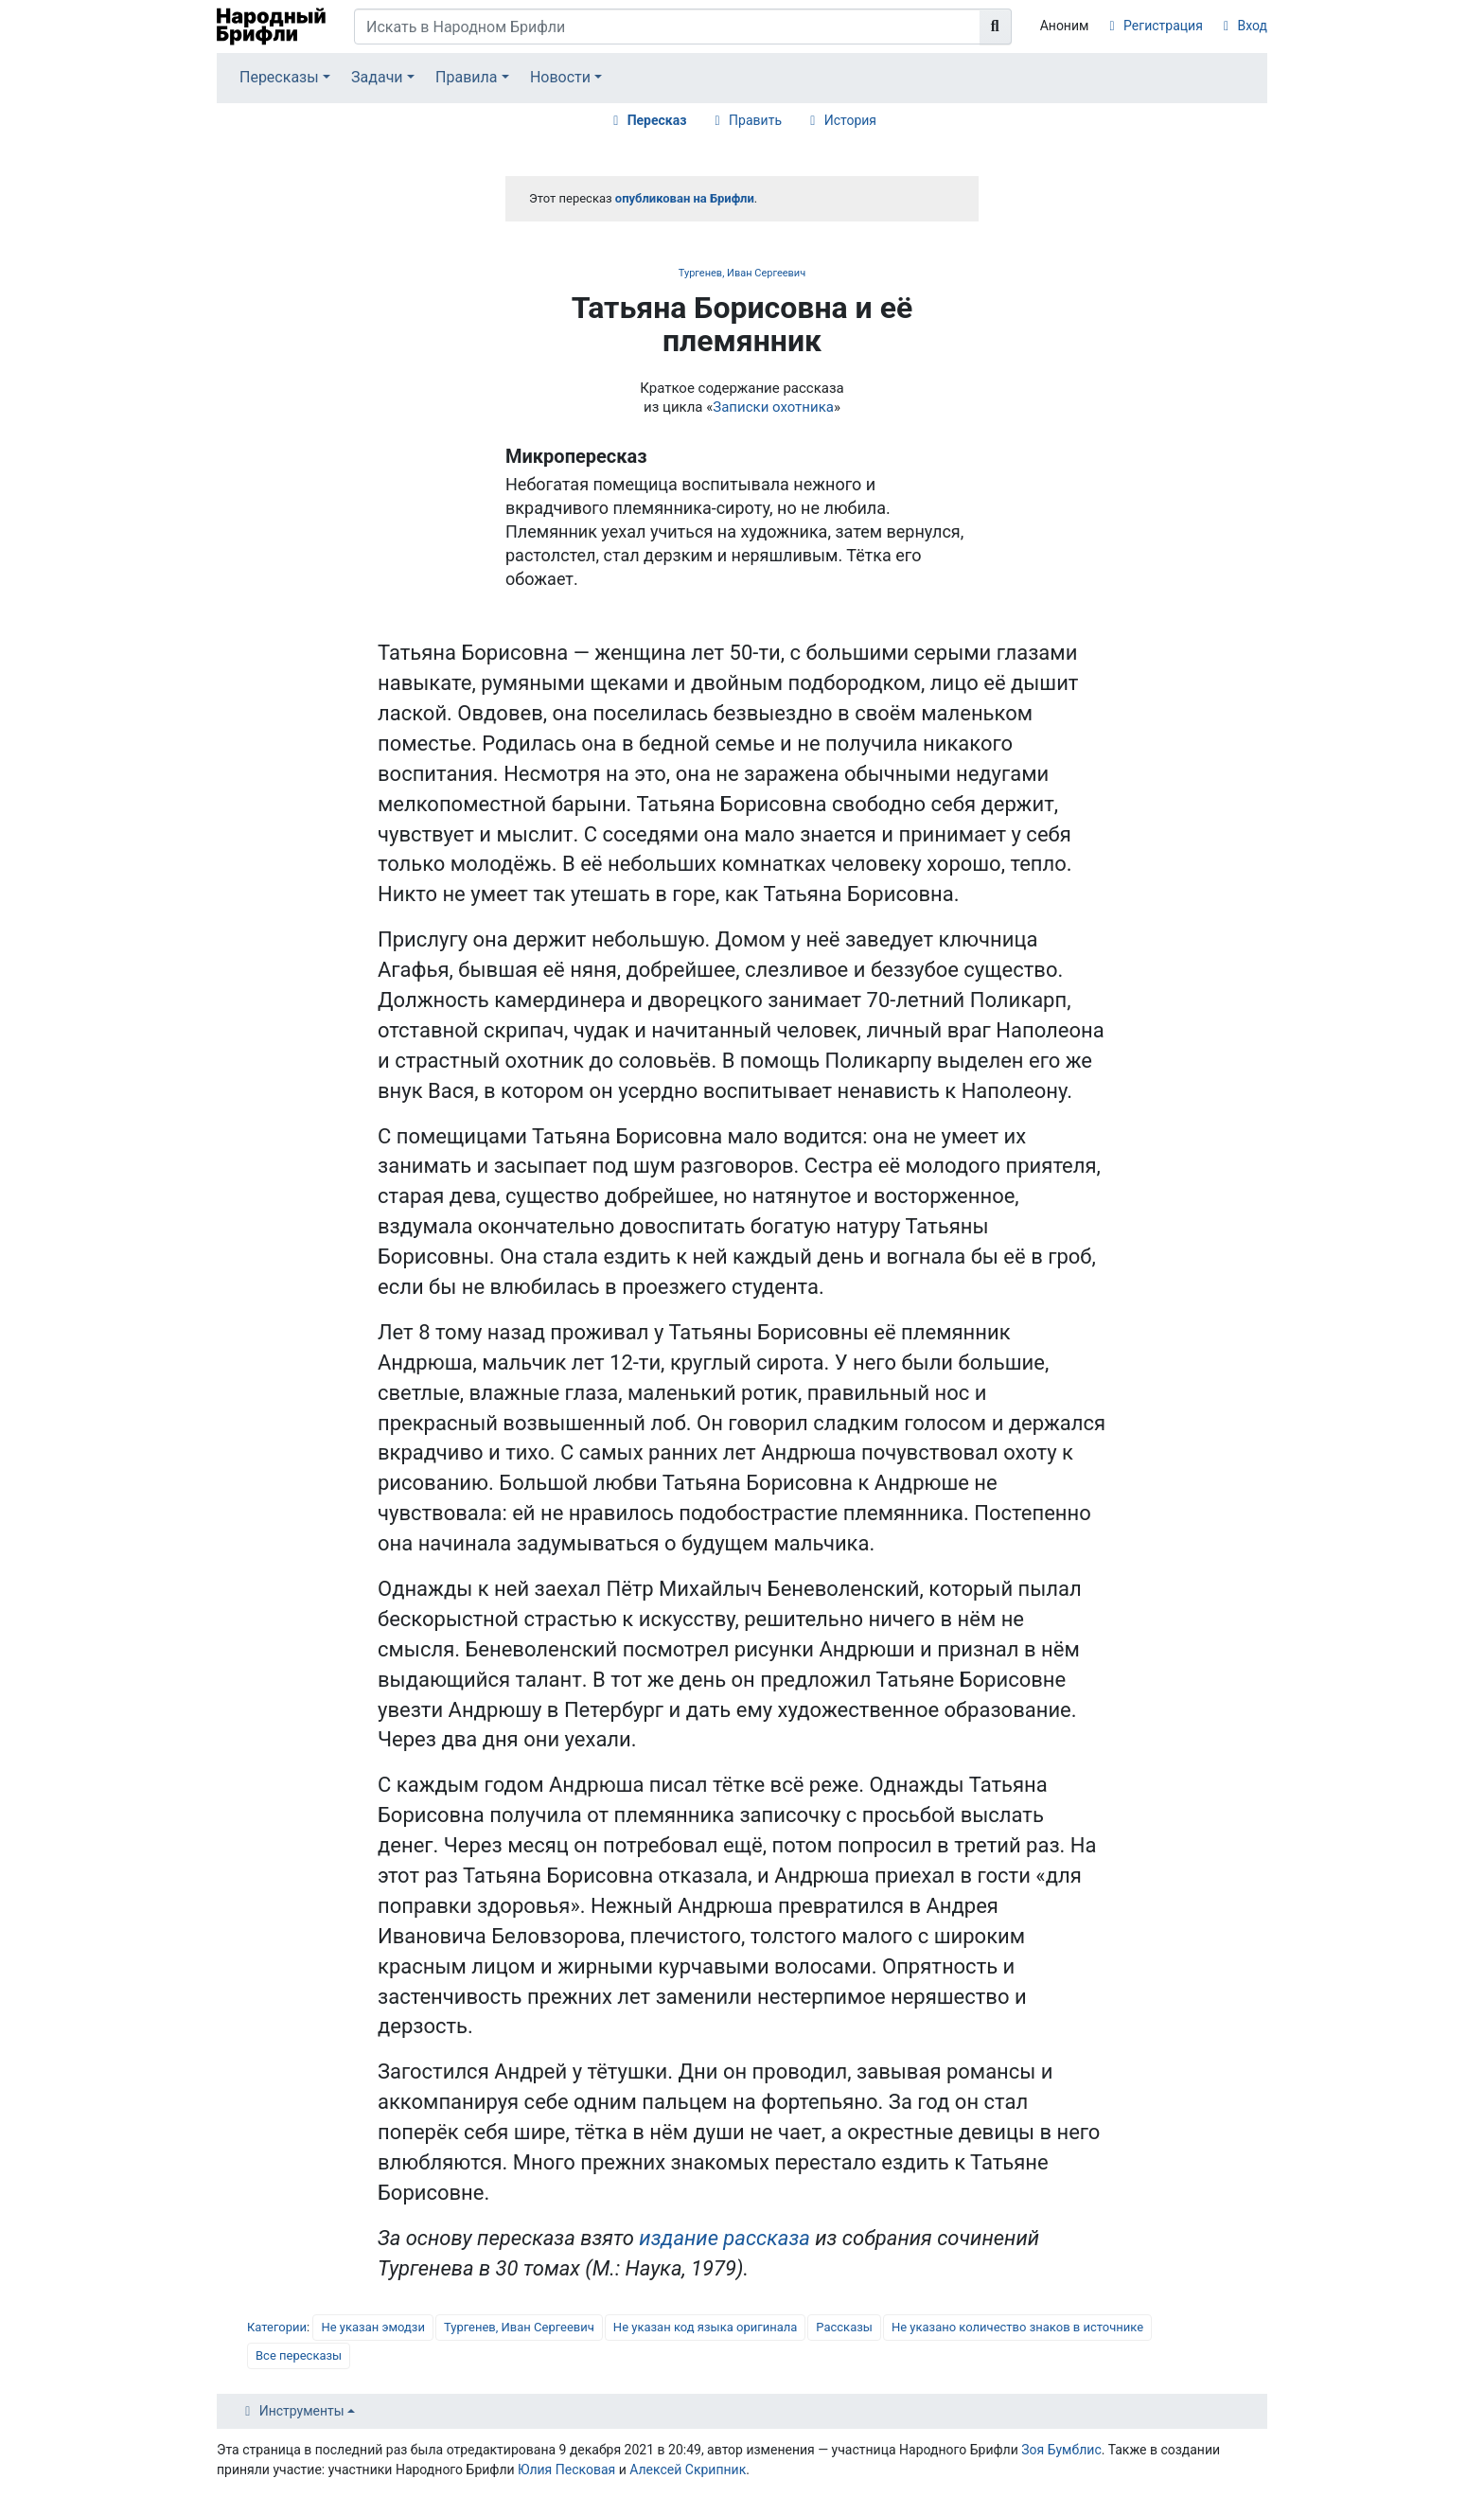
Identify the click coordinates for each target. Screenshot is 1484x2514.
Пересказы (279, 77)
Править (755, 120)
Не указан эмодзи (373, 2327)
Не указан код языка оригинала (705, 2327)
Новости (560, 77)
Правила (466, 77)
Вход (1252, 25)
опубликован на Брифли (684, 198)
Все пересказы (299, 2355)
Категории (277, 2327)
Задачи (377, 77)
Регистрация (1163, 25)
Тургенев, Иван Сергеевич (742, 273)
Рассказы (844, 2327)
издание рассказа (724, 2238)
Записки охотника (773, 407)
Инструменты (301, 2410)
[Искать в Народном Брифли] (667, 26)
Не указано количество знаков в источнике (1017, 2327)
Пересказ (657, 120)
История (850, 120)
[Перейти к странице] (996, 26)
